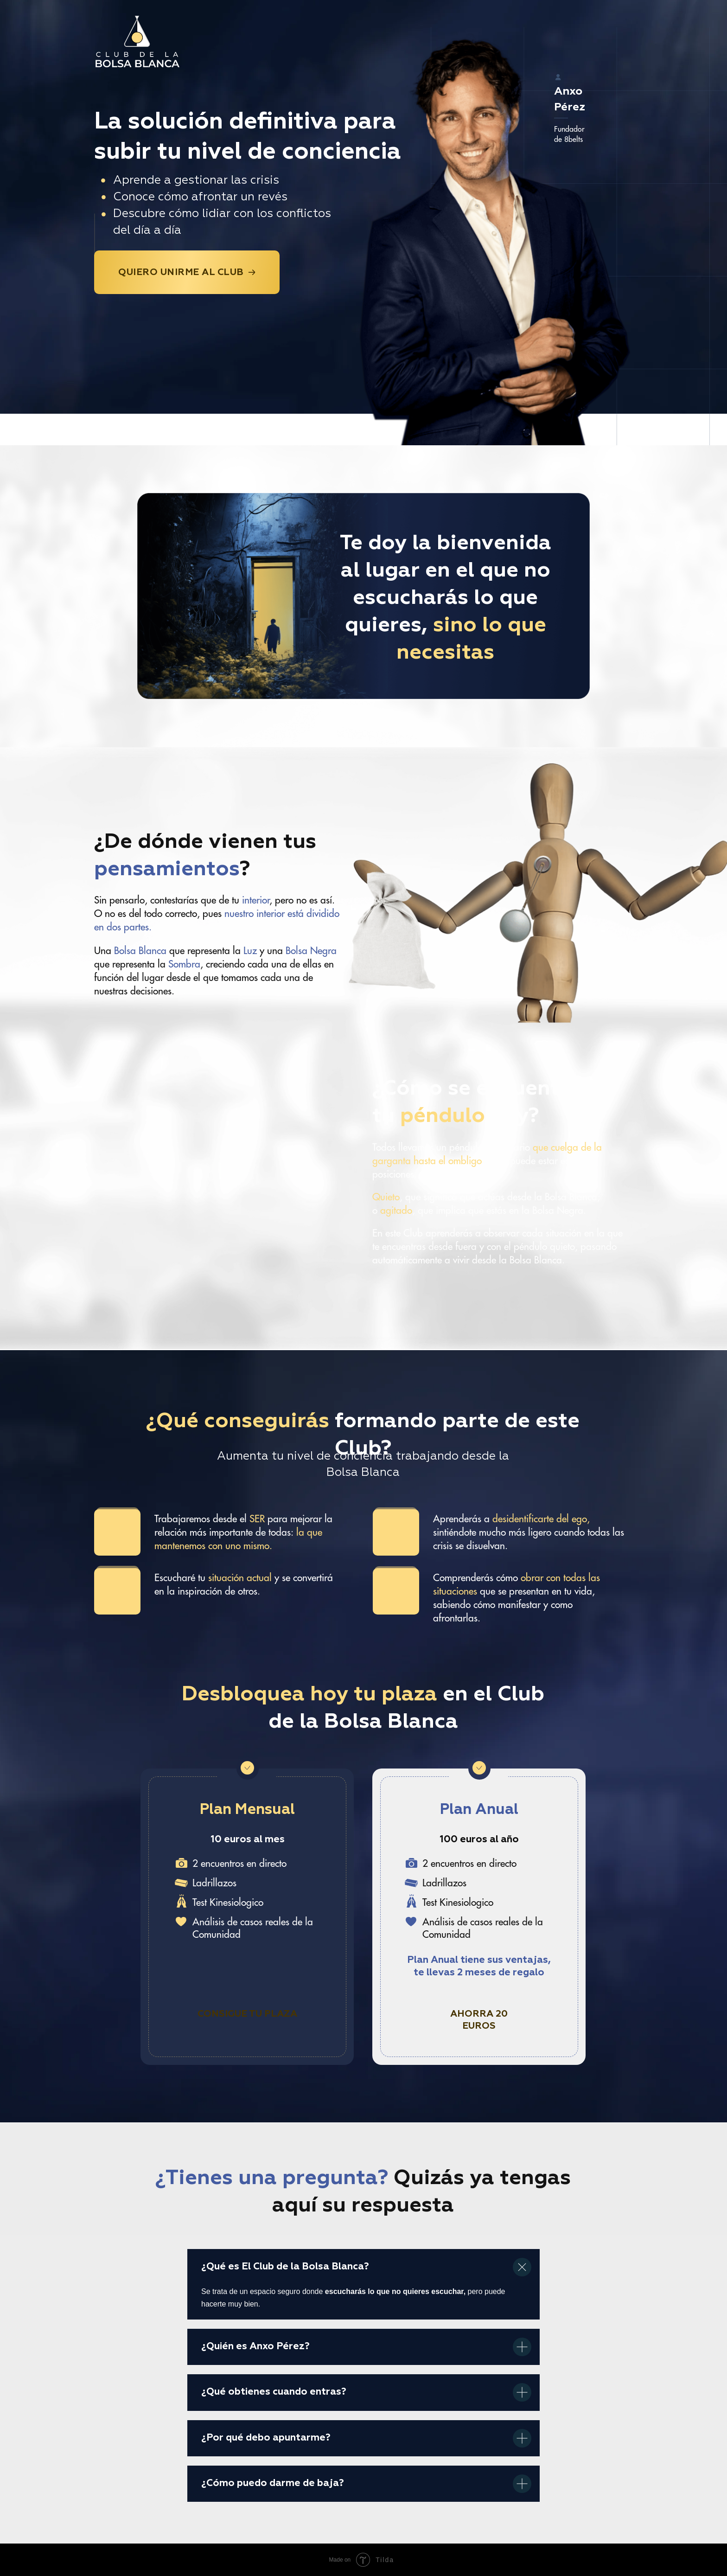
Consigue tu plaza (247, 2014)
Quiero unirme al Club (181, 272)
